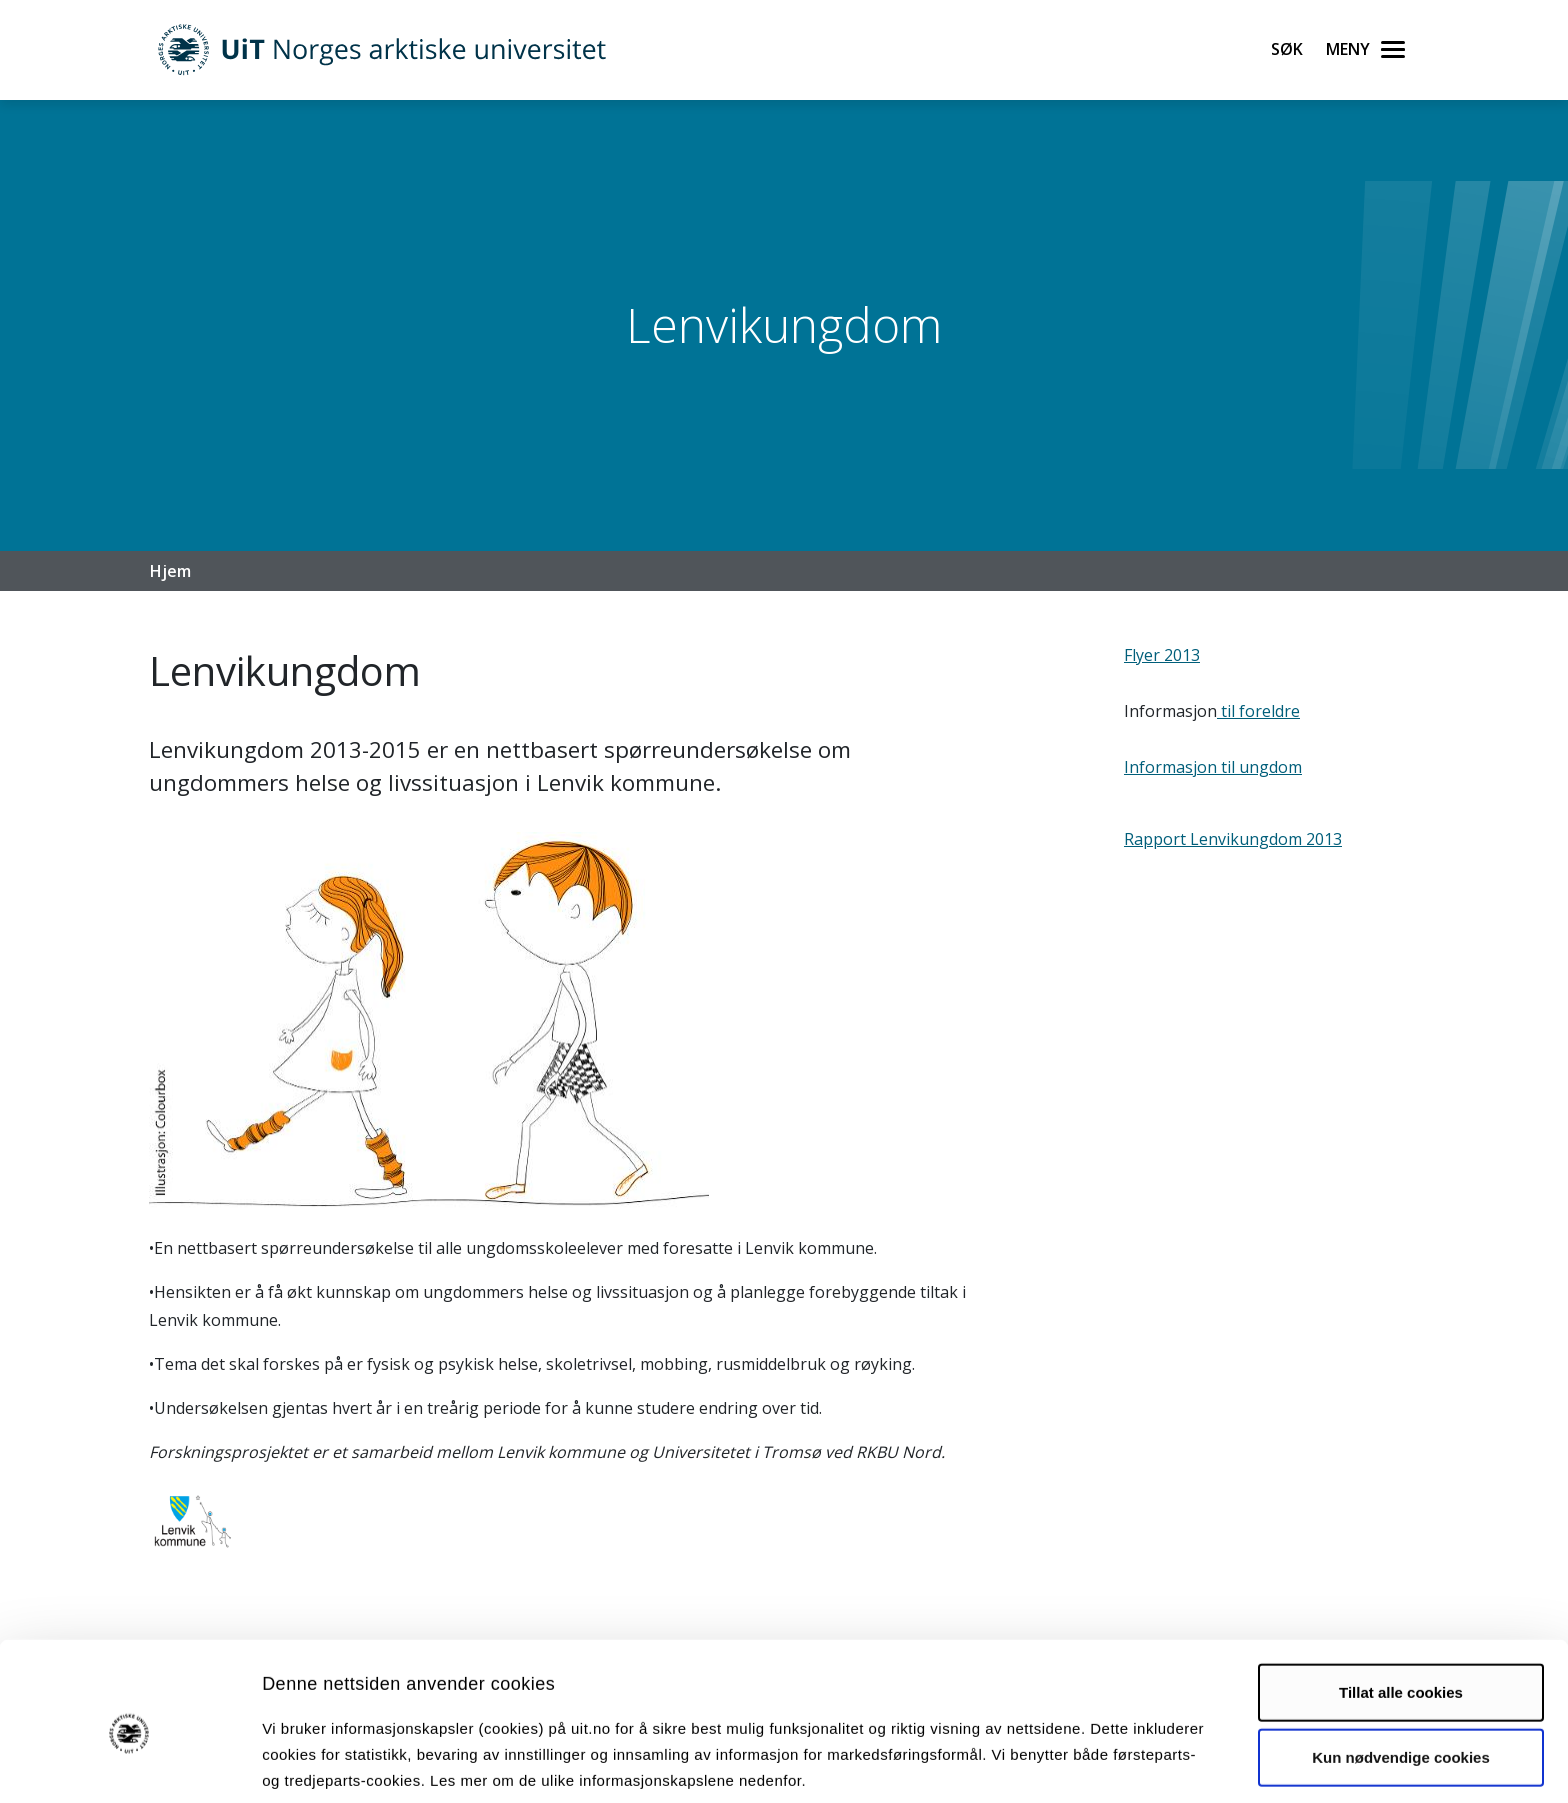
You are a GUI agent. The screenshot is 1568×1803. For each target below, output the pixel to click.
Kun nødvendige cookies (1401, 1674)
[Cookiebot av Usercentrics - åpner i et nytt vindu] (129, 1764)
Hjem (170, 571)
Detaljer (1065, 1763)
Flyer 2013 (1162, 655)
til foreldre (1258, 711)
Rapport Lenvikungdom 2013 (1233, 839)
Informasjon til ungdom (1213, 767)
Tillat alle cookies (1401, 1609)
